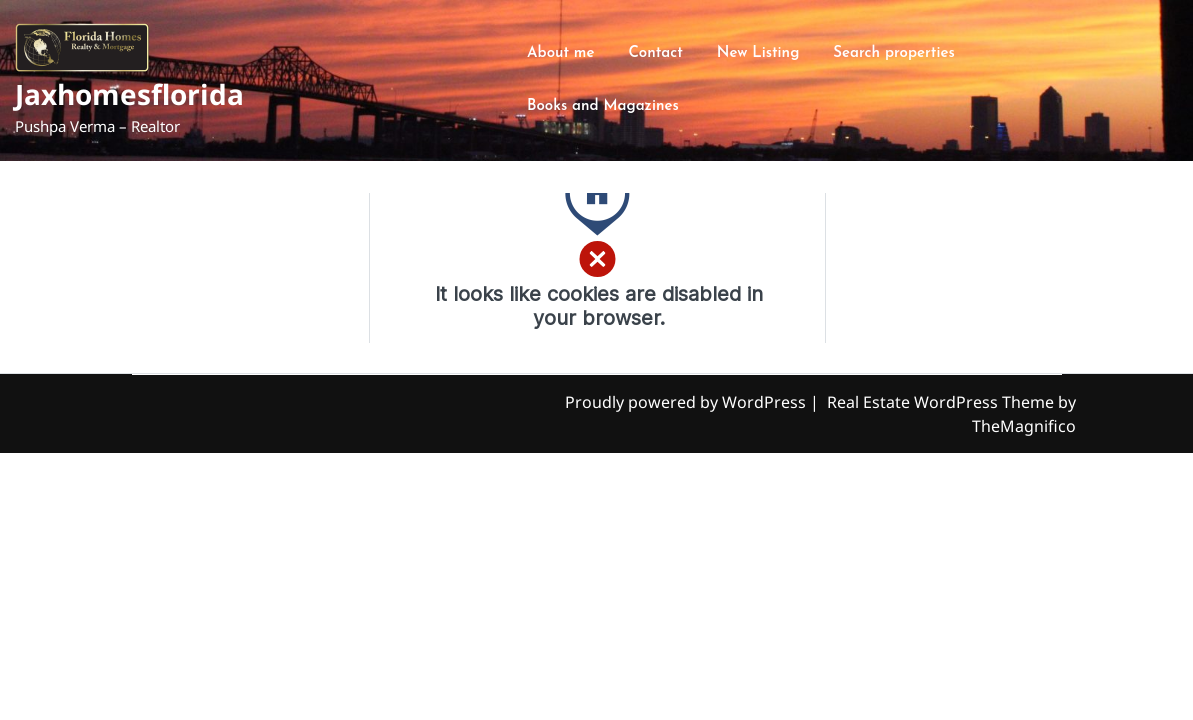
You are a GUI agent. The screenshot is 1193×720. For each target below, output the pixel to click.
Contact (655, 53)
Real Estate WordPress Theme (942, 402)
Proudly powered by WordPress (687, 402)
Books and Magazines (603, 106)
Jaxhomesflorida (129, 94)
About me (560, 53)
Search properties (893, 53)
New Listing (758, 53)
